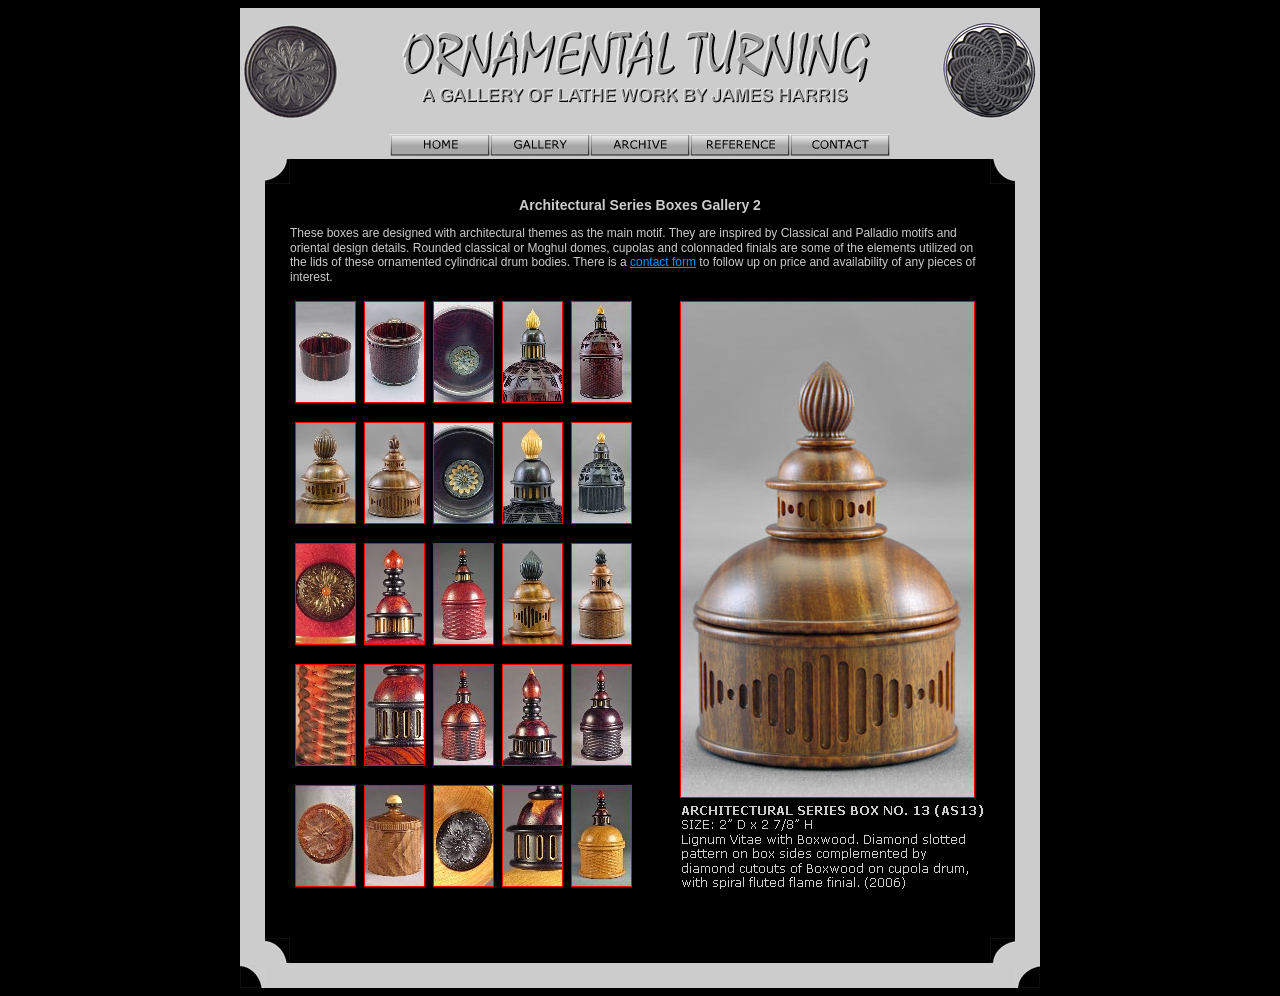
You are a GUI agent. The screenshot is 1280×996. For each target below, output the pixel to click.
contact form (663, 262)
